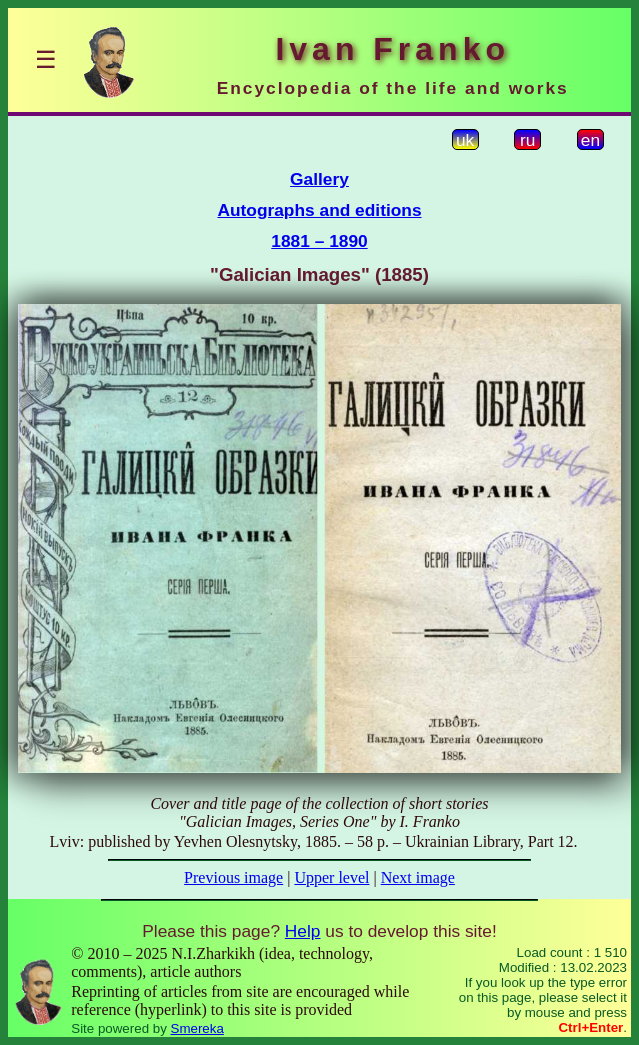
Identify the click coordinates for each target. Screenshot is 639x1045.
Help (303, 931)
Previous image (233, 877)
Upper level (331, 877)
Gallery (319, 179)
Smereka (197, 1028)
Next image (418, 877)
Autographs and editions (319, 210)
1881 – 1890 (319, 241)
